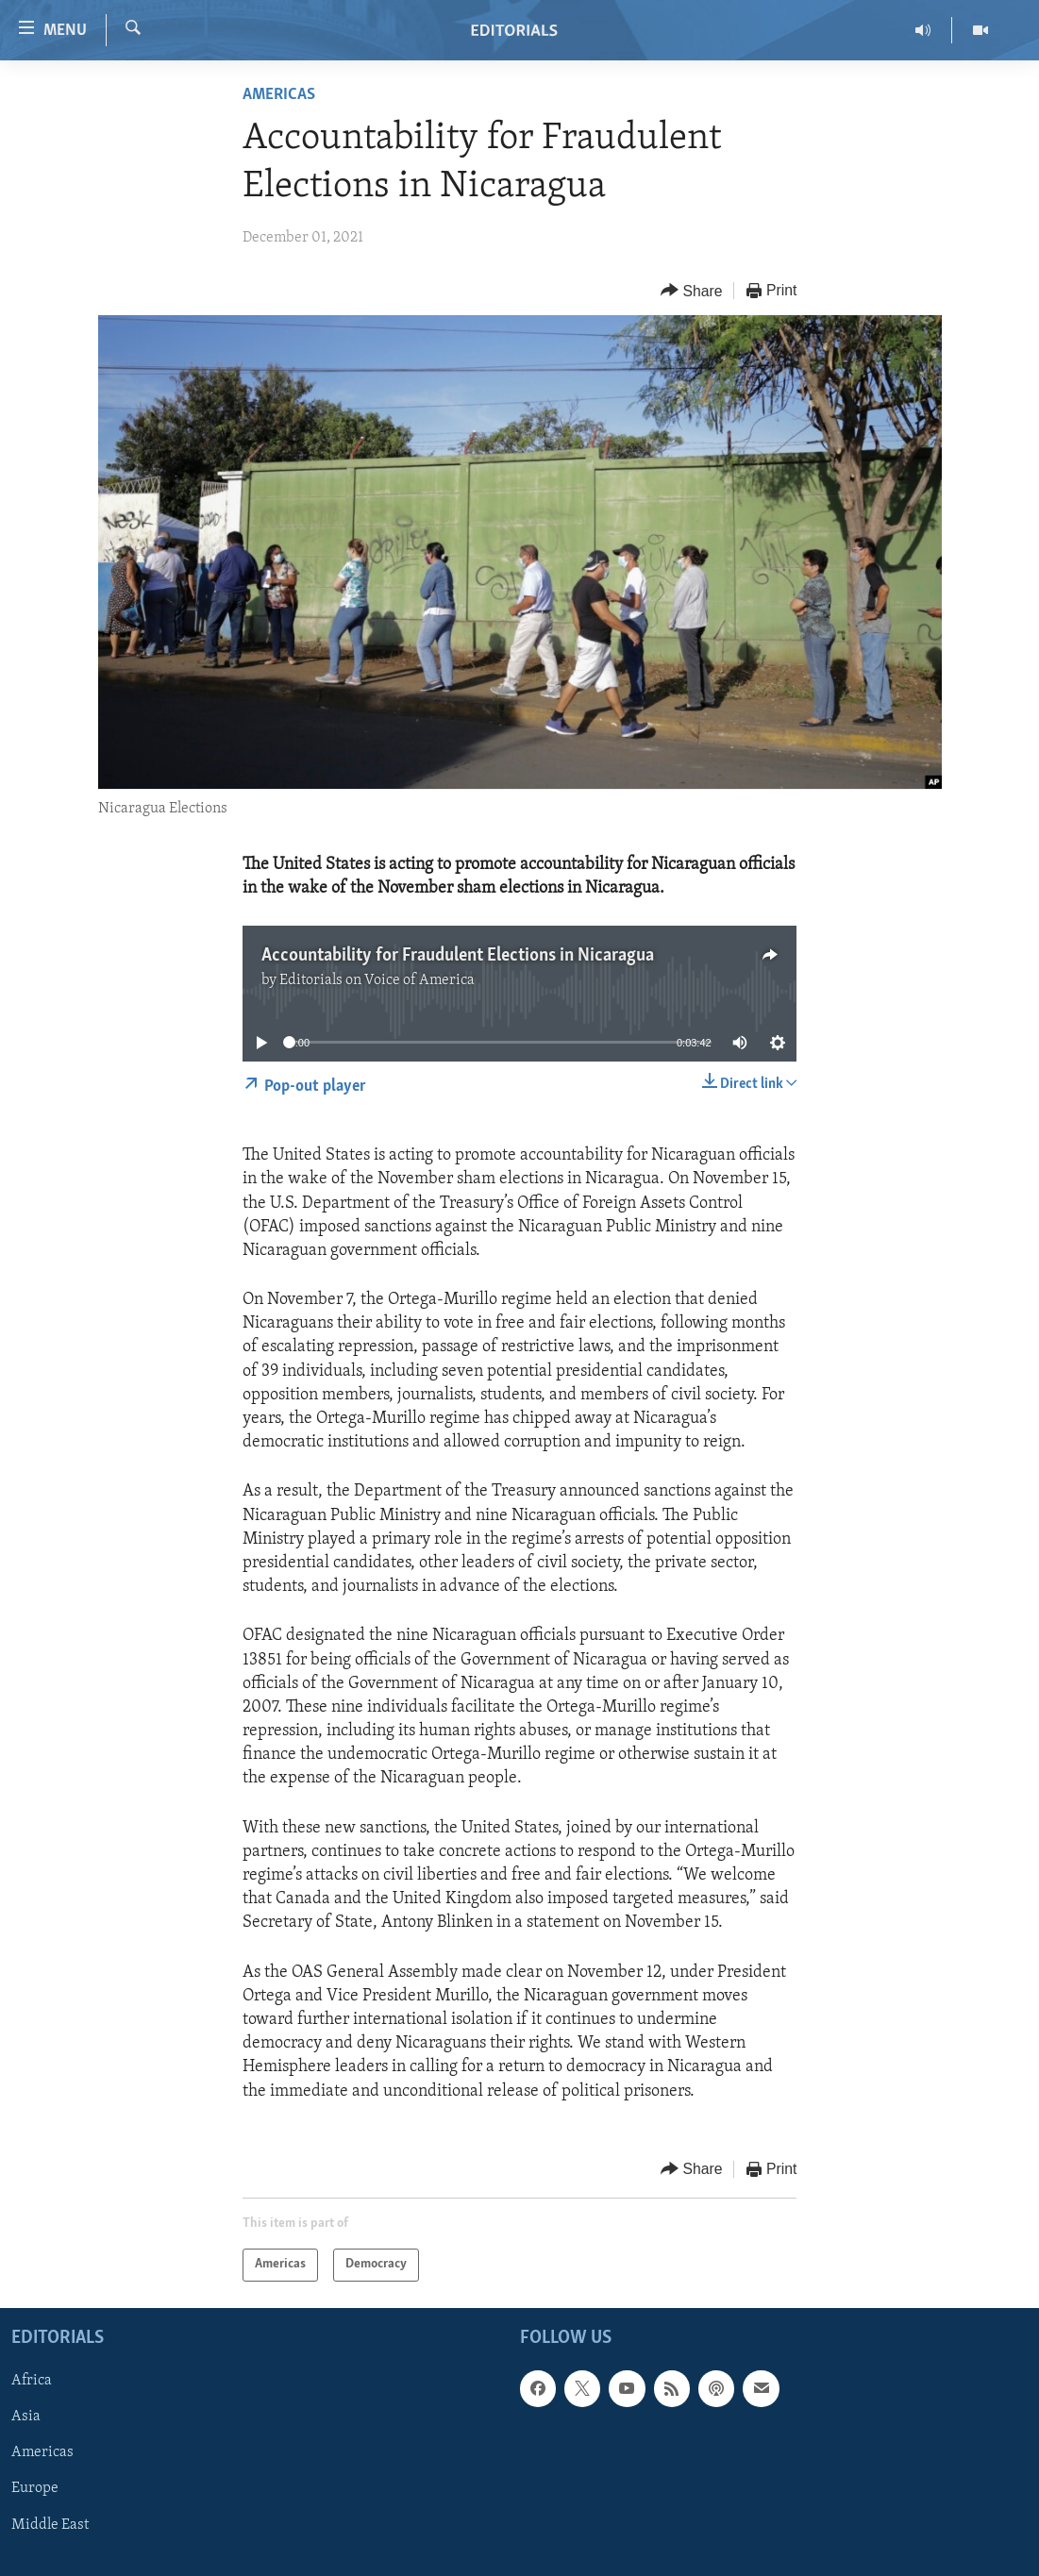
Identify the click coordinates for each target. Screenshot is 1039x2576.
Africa (31, 2380)
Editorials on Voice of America (377, 980)
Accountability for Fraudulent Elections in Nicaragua (457, 955)
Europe (35, 2488)
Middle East (50, 2524)
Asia (26, 2416)
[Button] (692, 291)
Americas (279, 95)
